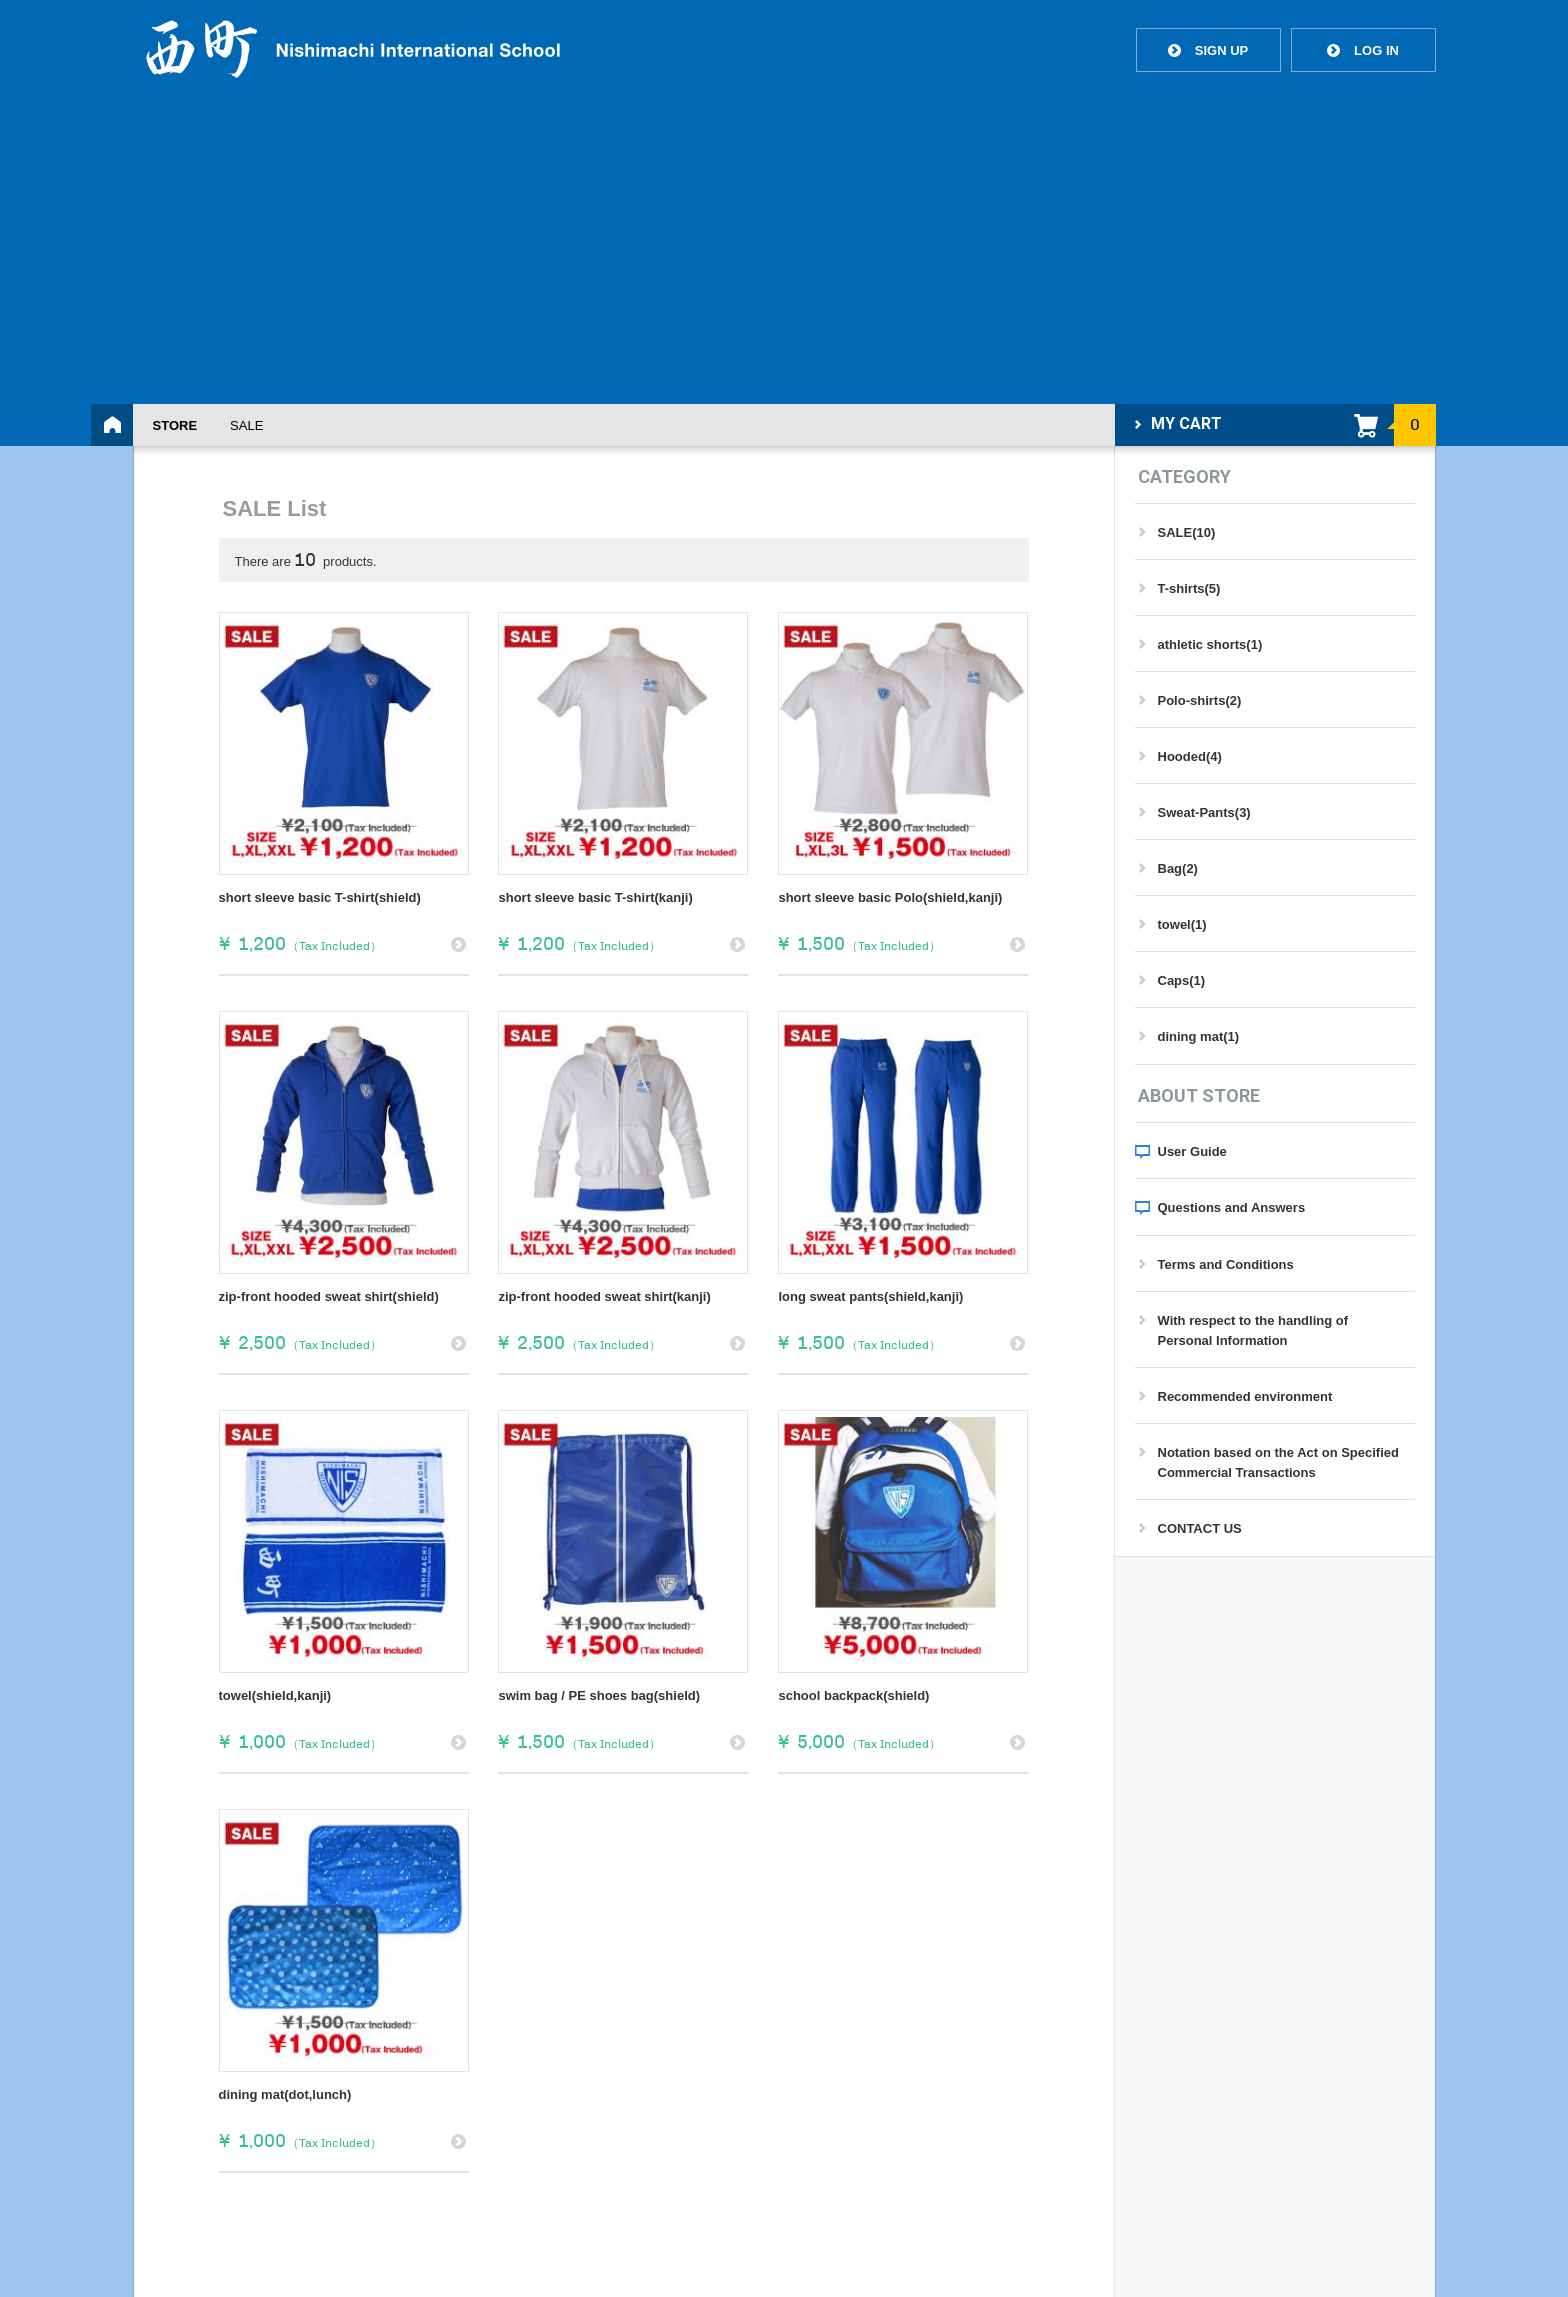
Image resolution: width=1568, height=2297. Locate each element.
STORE (175, 425)
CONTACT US (1200, 1528)
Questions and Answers (1232, 1207)
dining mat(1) (1199, 1036)
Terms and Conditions (1226, 1264)
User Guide (1192, 1151)
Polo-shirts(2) (1200, 700)
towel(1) (1182, 924)
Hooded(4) (1190, 756)
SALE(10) (1187, 532)
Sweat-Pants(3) (1204, 812)
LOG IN (1363, 51)
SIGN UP (1208, 51)
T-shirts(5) (1189, 588)
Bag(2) (1178, 868)
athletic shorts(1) (1210, 644)
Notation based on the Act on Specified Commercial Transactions (1278, 1462)
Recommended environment (1245, 1396)
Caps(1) (1182, 980)
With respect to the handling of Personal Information (1253, 1330)
